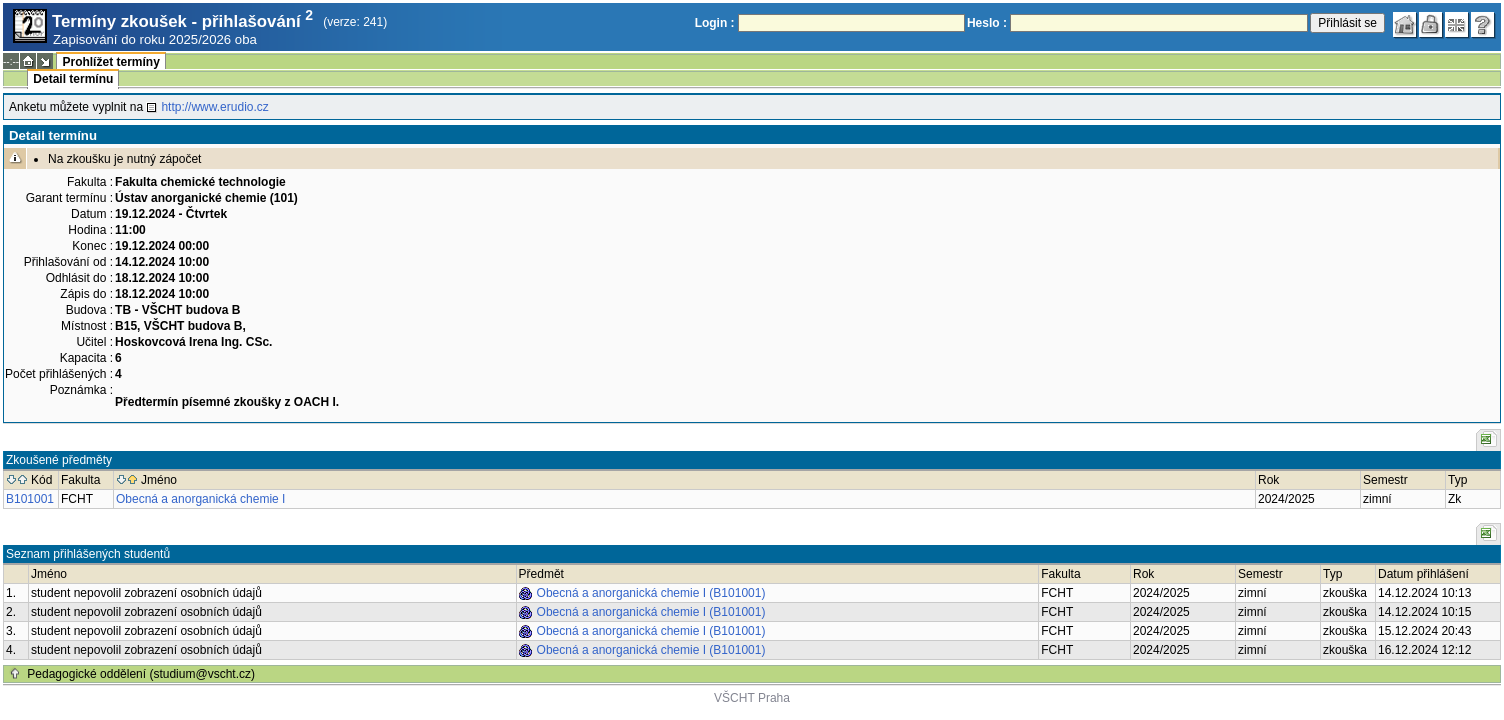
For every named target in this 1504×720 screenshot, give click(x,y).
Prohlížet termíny (110, 62)
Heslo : (987, 23)
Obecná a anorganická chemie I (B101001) (651, 593)
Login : (715, 23)
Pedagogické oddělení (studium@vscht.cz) (141, 674)
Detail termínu (73, 79)
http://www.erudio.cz (214, 107)
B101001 (30, 499)
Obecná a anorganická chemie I (200, 499)
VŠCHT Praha (752, 698)
